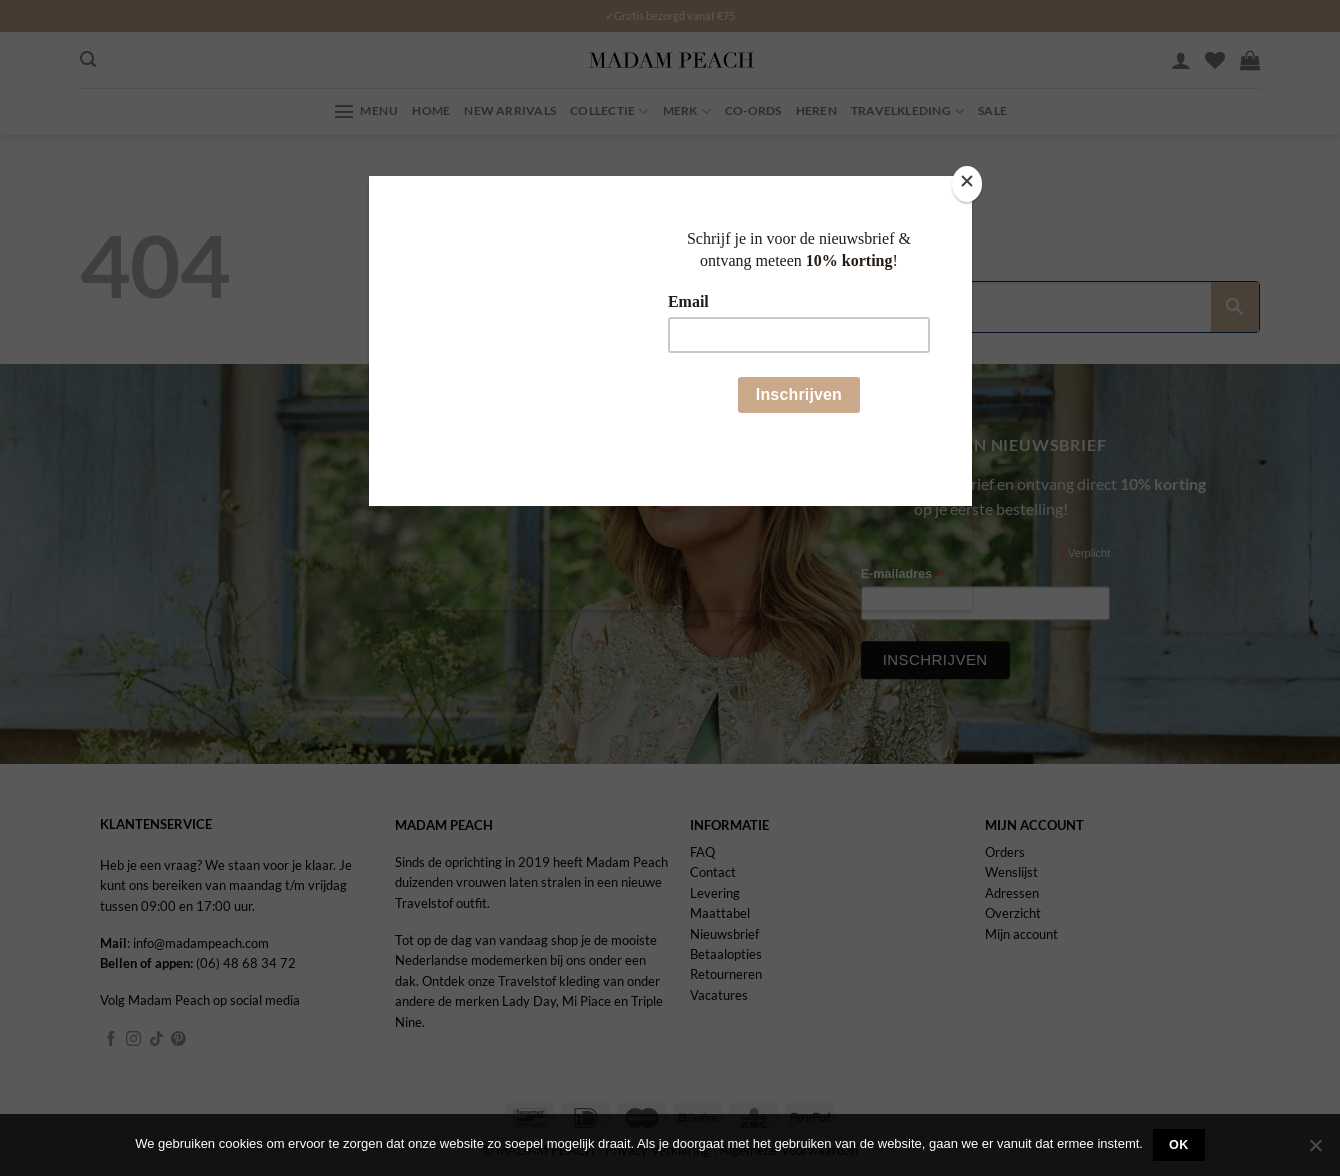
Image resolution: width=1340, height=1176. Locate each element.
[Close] (967, 183)
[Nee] (1315, 1151)
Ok (1179, 1145)
